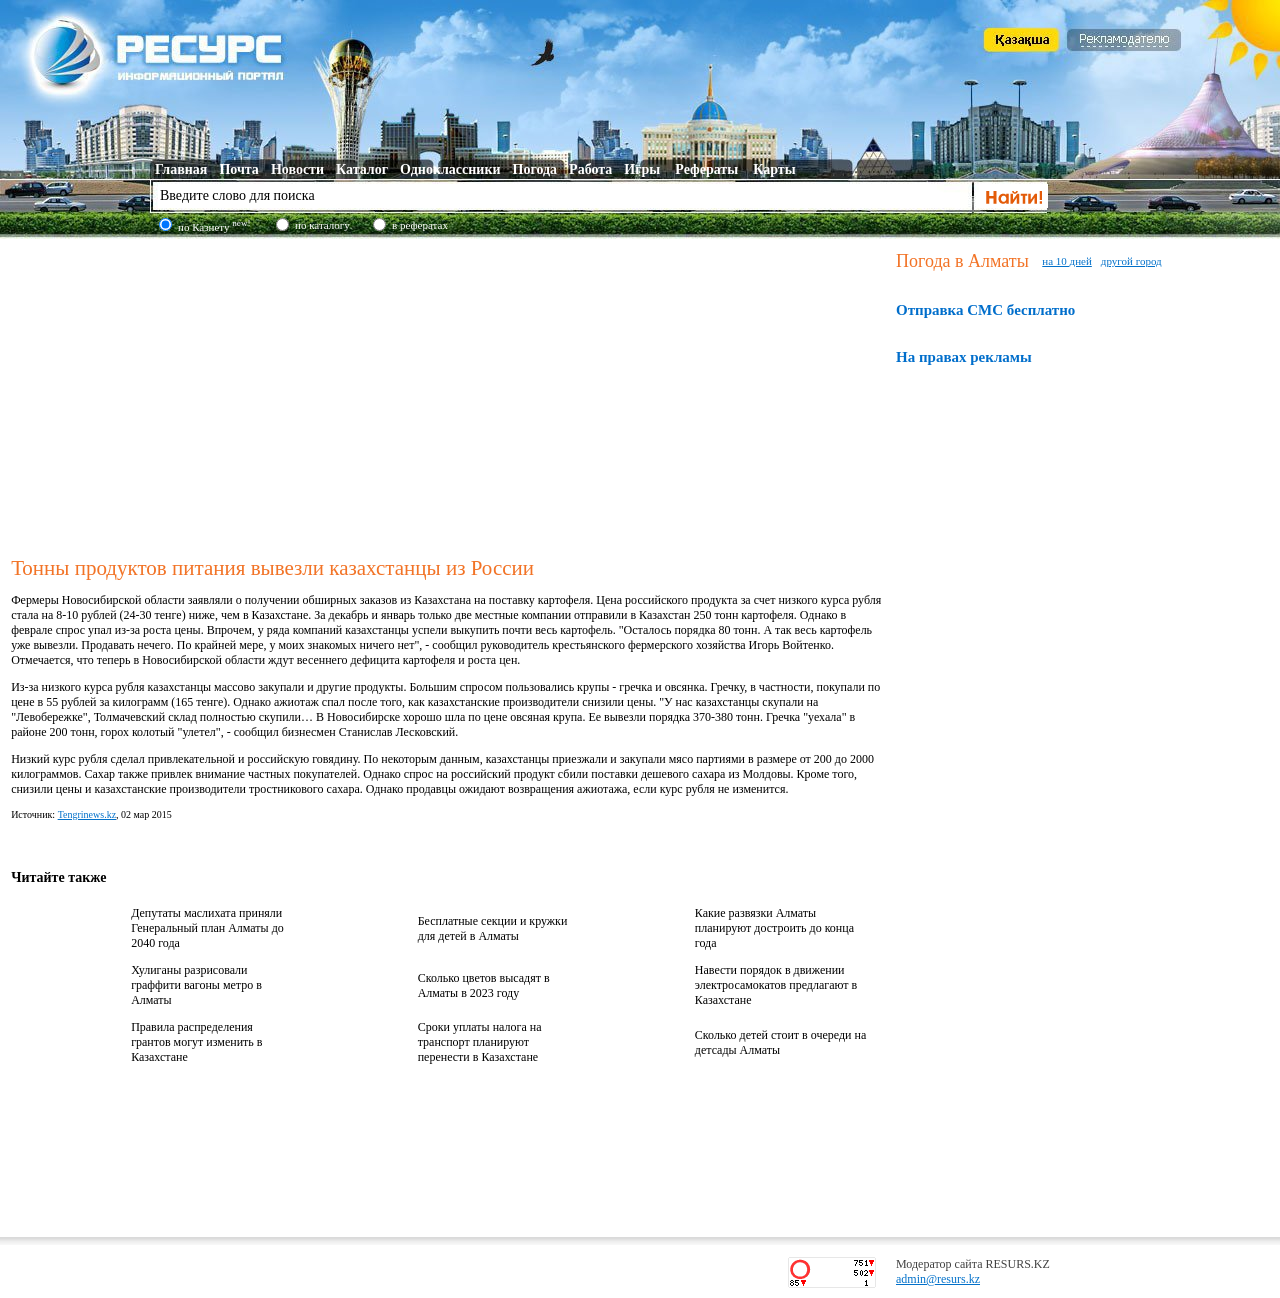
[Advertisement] (449, 394)
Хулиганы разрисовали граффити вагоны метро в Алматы (196, 985)
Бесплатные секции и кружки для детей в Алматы (493, 928)
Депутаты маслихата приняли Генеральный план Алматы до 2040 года (207, 928)
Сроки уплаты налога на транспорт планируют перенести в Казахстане (480, 1042)
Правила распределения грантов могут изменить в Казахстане (196, 1042)
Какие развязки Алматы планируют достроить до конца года (774, 928)
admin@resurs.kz (938, 1279)
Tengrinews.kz (87, 814)
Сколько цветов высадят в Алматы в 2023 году (484, 985)
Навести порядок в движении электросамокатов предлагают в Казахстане (776, 985)
